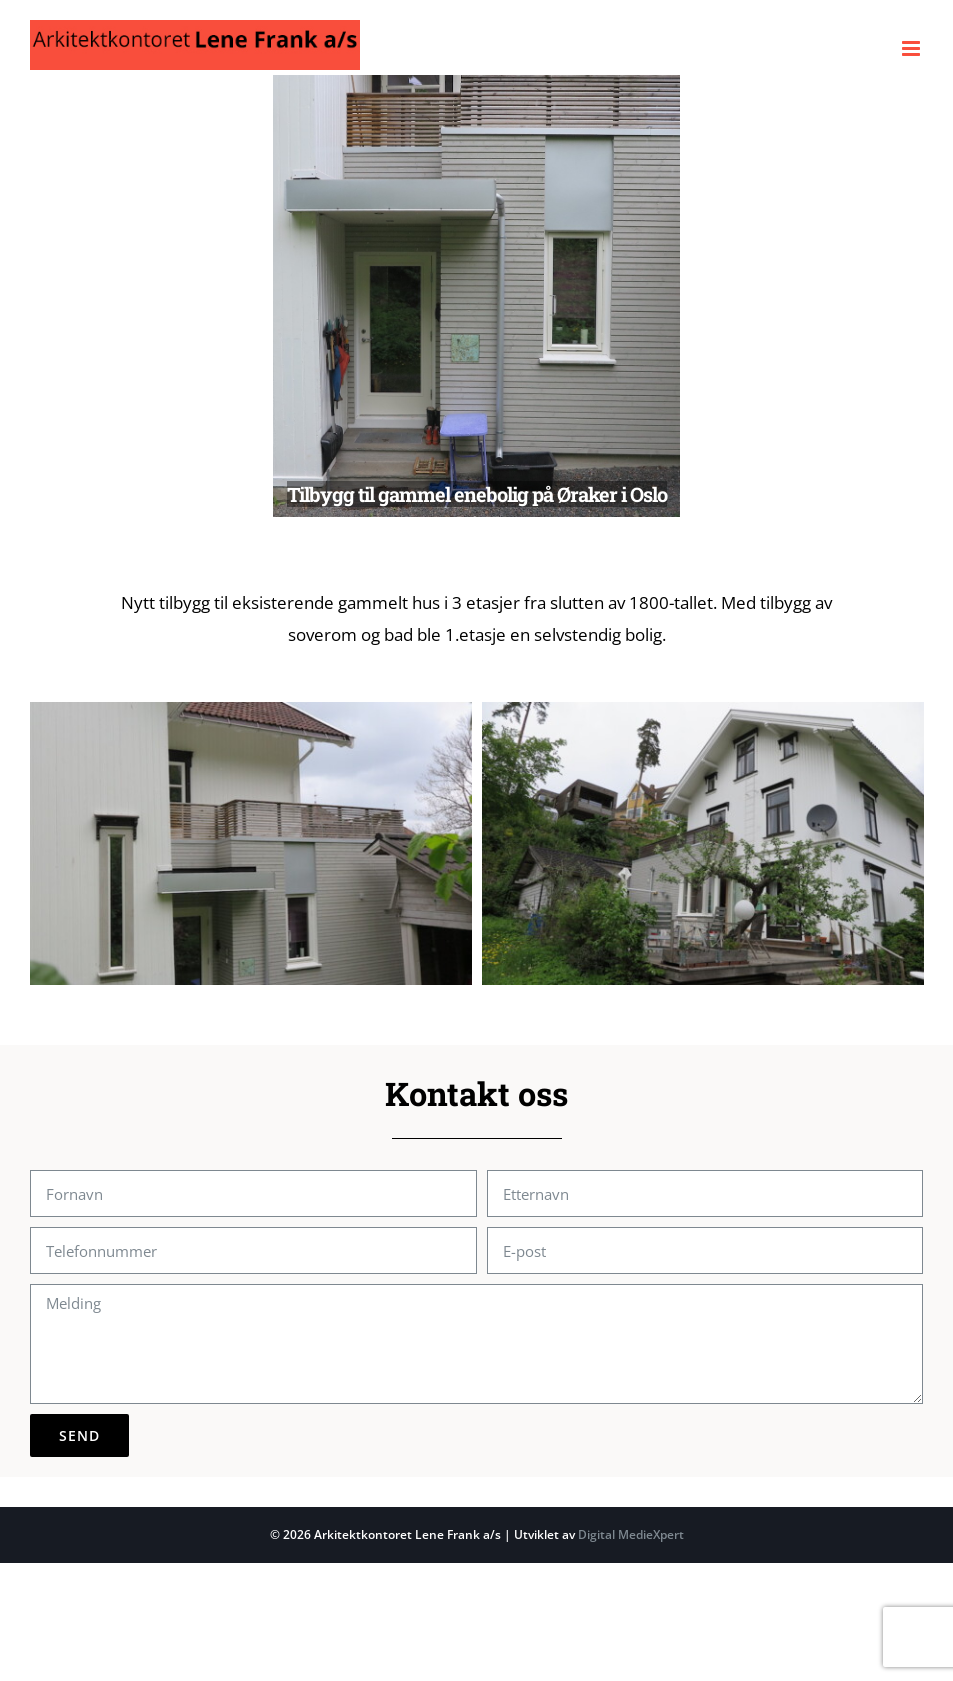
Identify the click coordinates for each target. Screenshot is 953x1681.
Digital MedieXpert (629, 1534)
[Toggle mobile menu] (912, 48)
